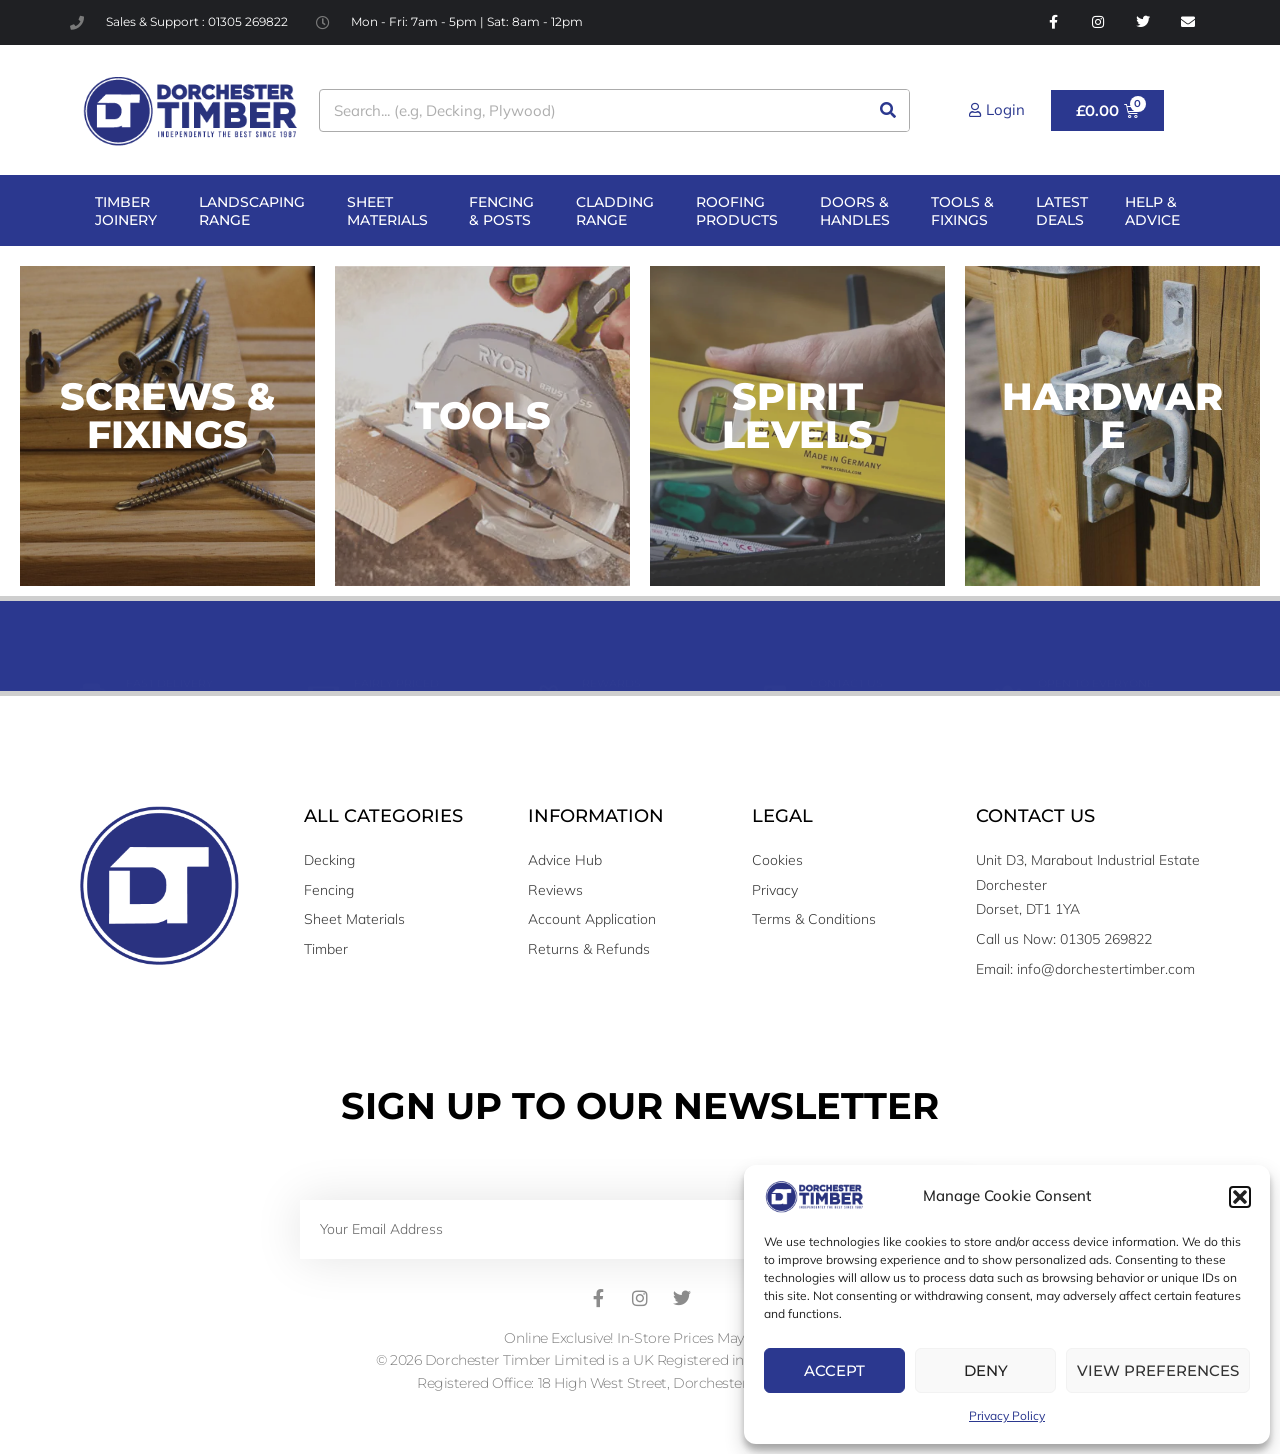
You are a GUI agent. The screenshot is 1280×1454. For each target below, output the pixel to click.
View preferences (1158, 1370)
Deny (986, 1370)
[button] (1240, 1197)
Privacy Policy (1007, 1415)
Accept (834, 1370)
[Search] (887, 110)
